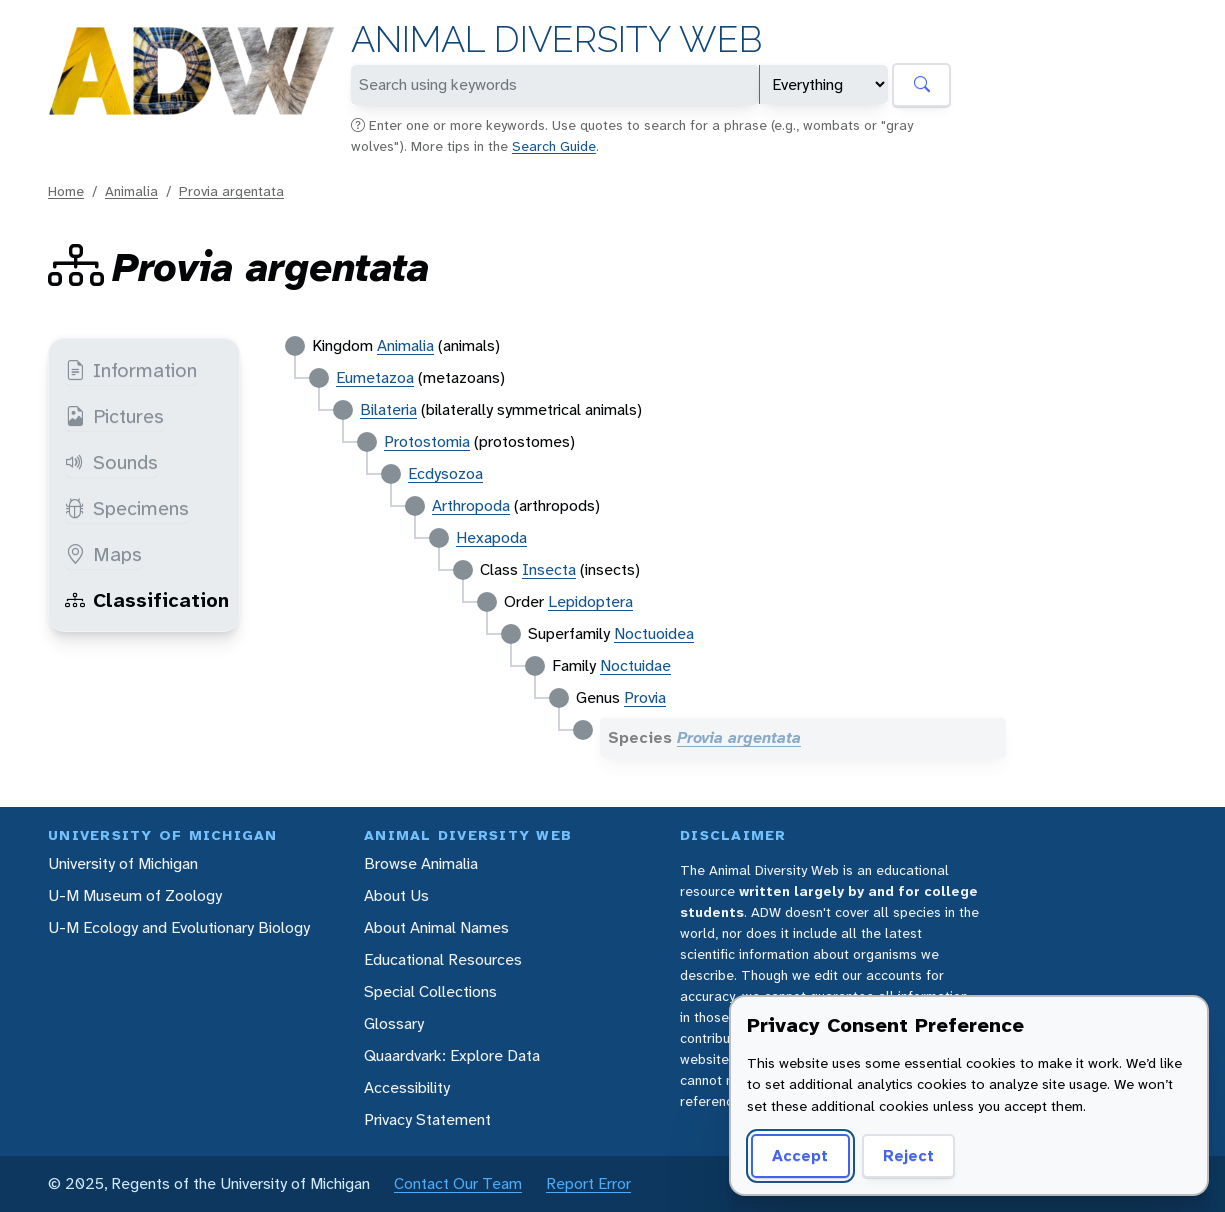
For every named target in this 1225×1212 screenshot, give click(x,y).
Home (66, 191)
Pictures (114, 416)
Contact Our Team (458, 1183)
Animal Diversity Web (556, 39)
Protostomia (427, 441)
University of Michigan (123, 863)
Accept (800, 1155)
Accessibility (407, 1087)
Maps (103, 554)
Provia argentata (231, 191)
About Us (396, 895)
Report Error (588, 1183)
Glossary (394, 1023)
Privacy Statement (427, 1119)
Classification (147, 600)
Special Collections (430, 991)
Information (131, 370)
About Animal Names (436, 927)
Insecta (549, 569)
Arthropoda (471, 505)
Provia (645, 697)
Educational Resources (443, 959)
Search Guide (554, 146)
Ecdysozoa (445, 473)
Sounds (111, 462)
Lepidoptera (590, 601)
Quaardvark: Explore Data (452, 1055)
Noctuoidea (654, 633)
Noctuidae (635, 665)
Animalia (131, 191)
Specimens (127, 508)
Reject (908, 1155)
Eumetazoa (375, 377)
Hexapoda (491, 537)
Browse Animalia (421, 863)
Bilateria (388, 409)
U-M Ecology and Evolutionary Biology (179, 927)
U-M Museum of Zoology (135, 895)
